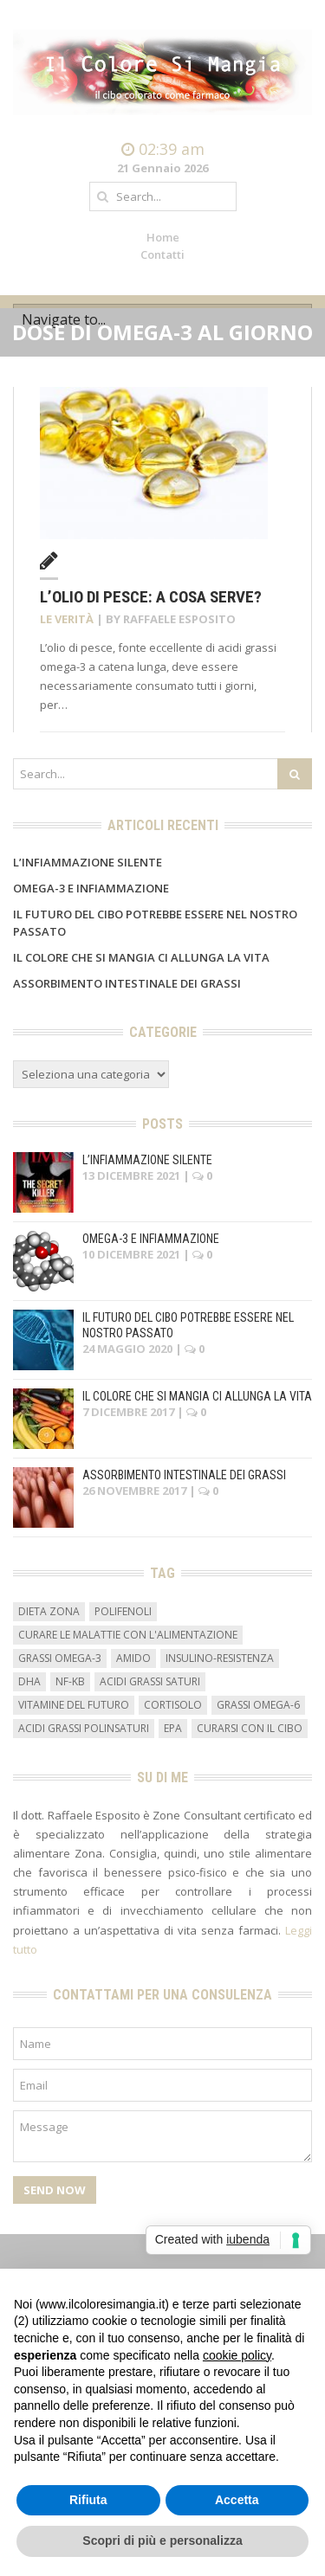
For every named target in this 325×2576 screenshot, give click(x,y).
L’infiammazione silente (87, 862)
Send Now (54, 2190)
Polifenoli (123, 1611)
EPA (173, 1728)
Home (162, 237)
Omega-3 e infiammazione (91, 888)
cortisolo (173, 1704)
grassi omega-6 (258, 1704)
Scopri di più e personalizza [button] (162, 2540)
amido (133, 1658)
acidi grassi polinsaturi (83, 1728)
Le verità (67, 619)
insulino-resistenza (220, 1658)
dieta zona (49, 1611)
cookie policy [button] (237, 2355)
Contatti (162, 254)
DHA (29, 1681)
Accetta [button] (237, 2500)
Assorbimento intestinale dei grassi (127, 983)
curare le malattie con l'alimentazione (127, 1634)
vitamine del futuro (73, 1704)
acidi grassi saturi (150, 1681)
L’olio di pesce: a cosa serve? (151, 597)
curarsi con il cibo (249, 1728)
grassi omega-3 (59, 1658)
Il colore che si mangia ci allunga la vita (141, 957)
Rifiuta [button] (88, 2500)
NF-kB (70, 1681)
